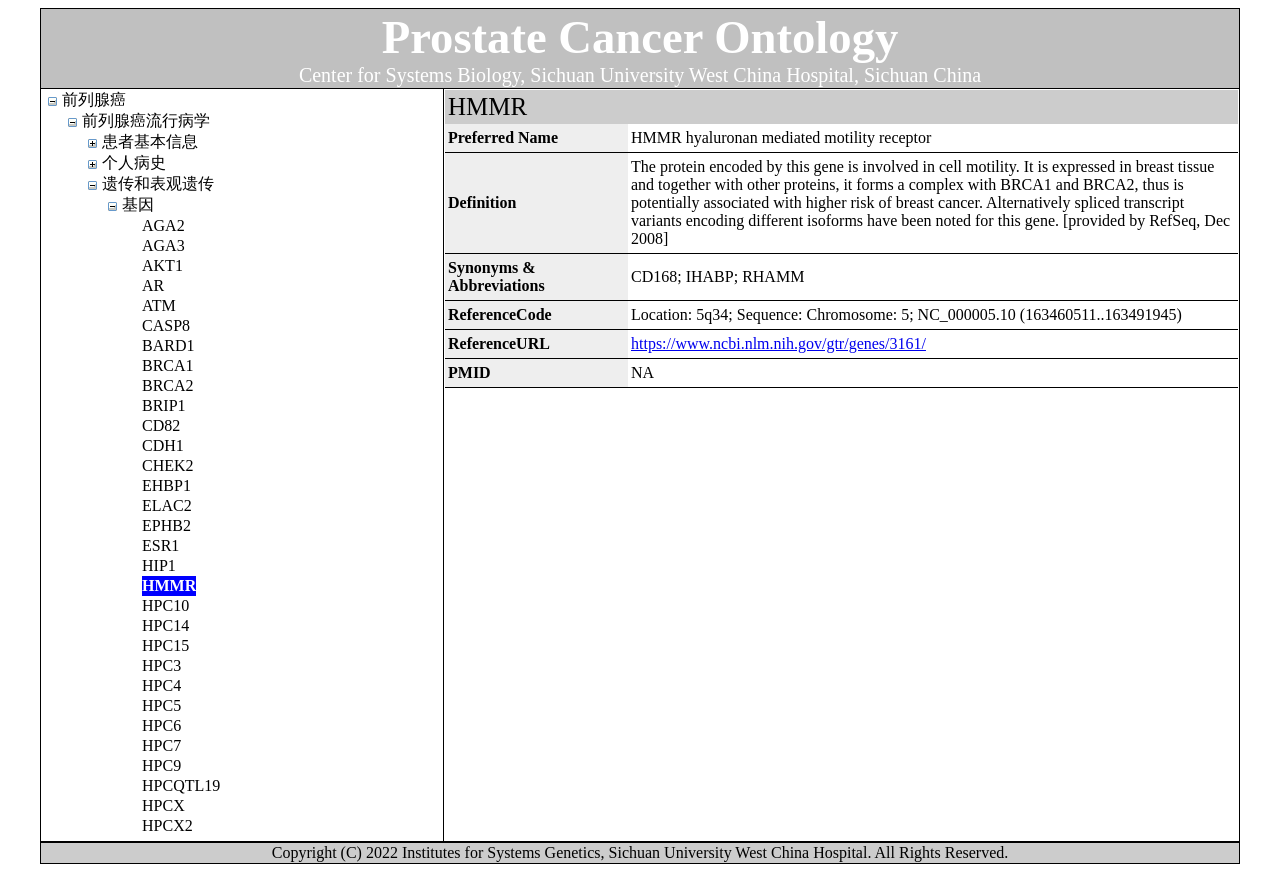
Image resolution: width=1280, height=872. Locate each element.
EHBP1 (166, 485)
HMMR (169, 585)
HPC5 (161, 705)
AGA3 (163, 245)
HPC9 (161, 765)
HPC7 (161, 745)
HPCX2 (167, 825)
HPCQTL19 (181, 785)
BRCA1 (168, 365)
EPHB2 (166, 525)
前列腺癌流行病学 (146, 120)
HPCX (163, 805)
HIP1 (159, 565)
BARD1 (168, 345)
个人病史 (134, 162)
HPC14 (165, 625)
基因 (138, 204)
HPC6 (161, 725)
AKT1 (162, 265)
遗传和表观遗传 (158, 183)
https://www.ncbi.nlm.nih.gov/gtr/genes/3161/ (778, 343)
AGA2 (163, 225)
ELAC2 (167, 505)
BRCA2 (168, 385)
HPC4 (161, 685)
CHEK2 (168, 465)
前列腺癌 (94, 99)
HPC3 (161, 665)
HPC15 (165, 645)
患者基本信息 (150, 141)
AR (153, 285)
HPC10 (165, 605)
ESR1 (160, 545)
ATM (159, 305)
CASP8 (166, 325)
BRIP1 (164, 405)
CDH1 (163, 445)
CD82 (161, 425)
